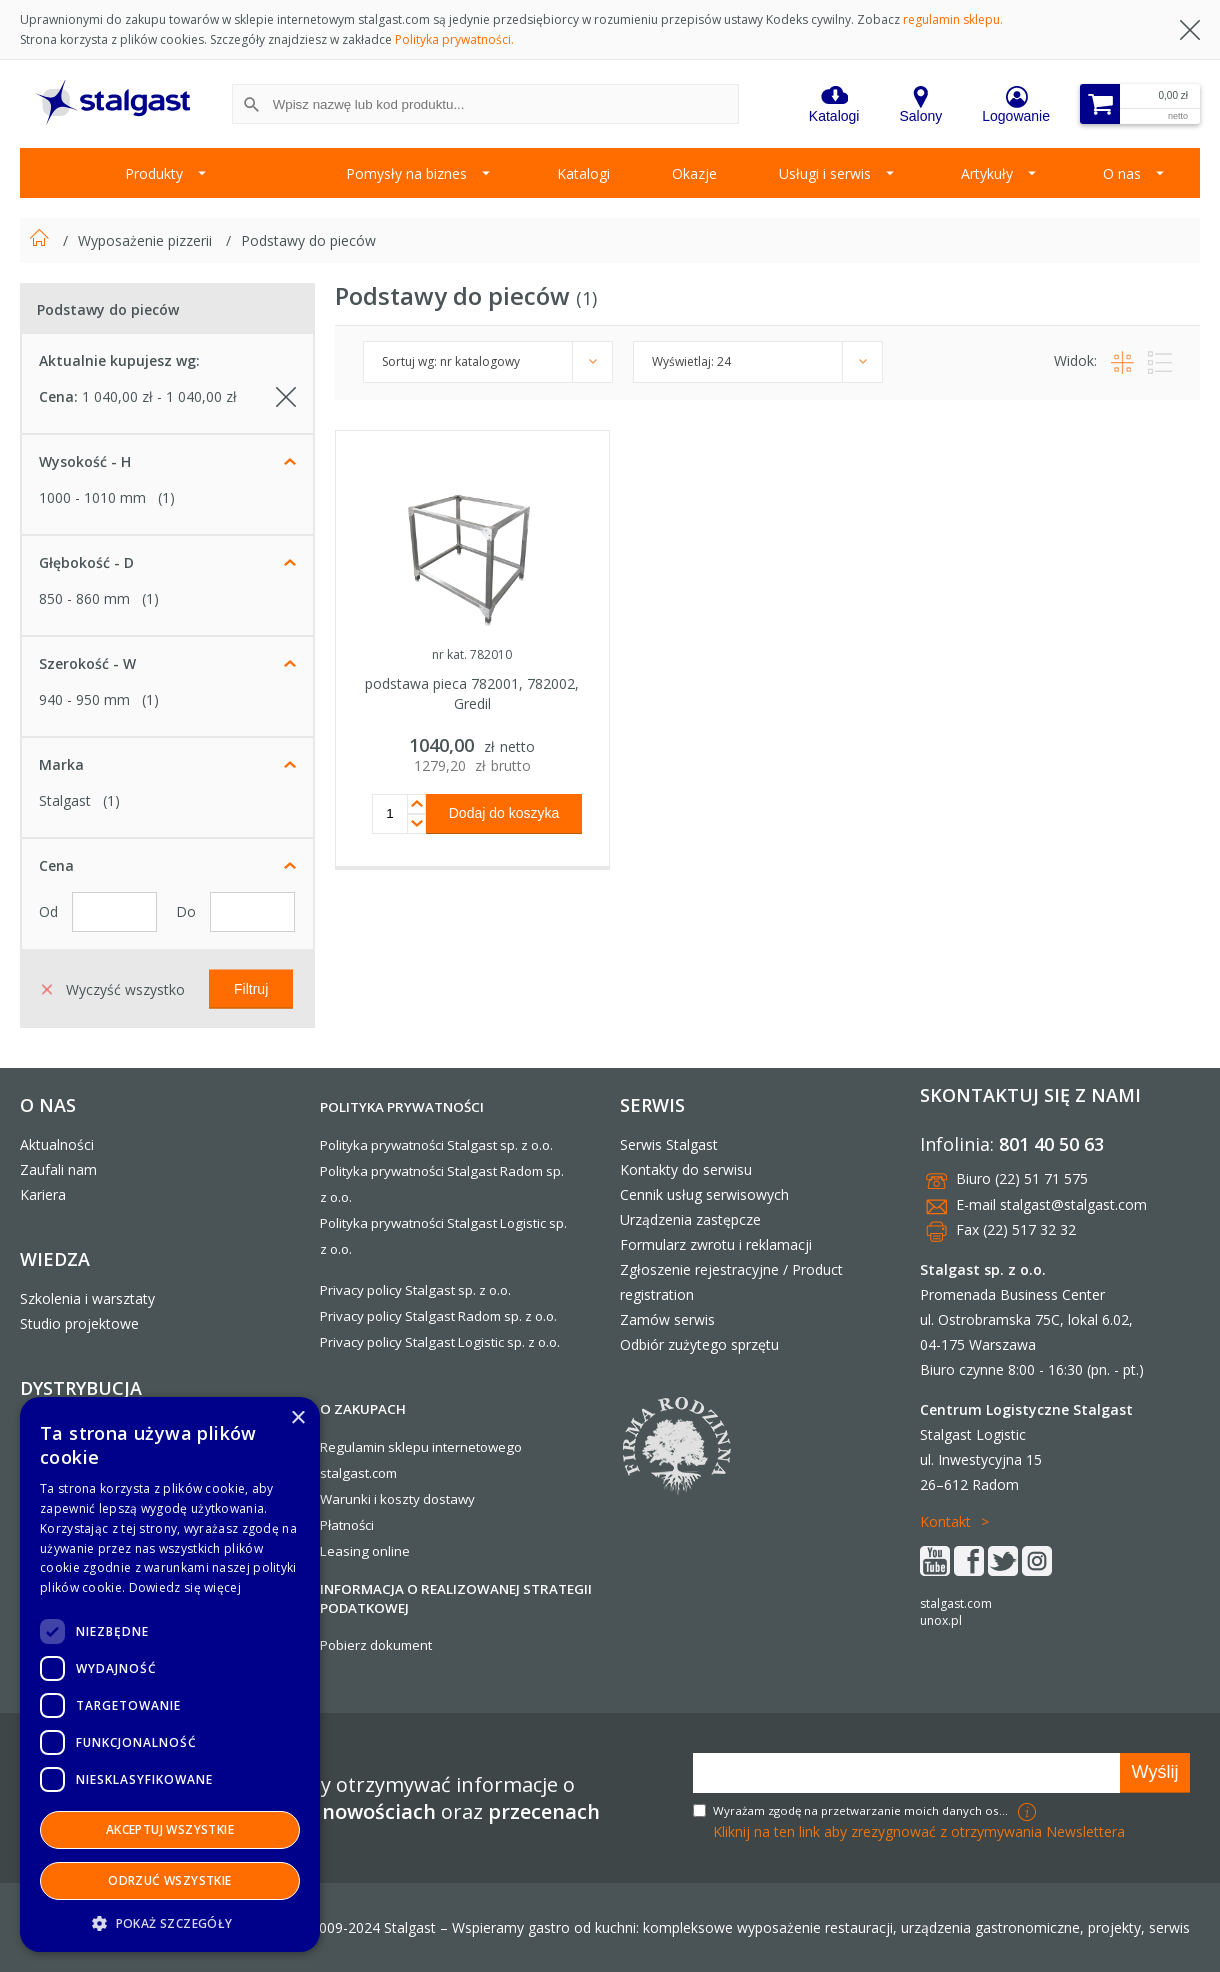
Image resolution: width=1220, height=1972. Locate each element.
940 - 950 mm (84, 699)
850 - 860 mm (84, 598)
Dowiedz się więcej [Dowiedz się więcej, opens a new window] (185, 1587)
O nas (1122, 173)
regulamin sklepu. (953, 19)
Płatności (347, 1525)
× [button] (297, 1418)
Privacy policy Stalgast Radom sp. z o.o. (438, 1316)
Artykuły (987, 173)
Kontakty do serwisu (686, 1169)
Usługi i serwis (825, 173)
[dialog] (170, 1674)
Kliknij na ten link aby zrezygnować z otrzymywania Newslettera (919, 1831)
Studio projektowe (79, 1323)
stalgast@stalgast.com (1073, 1204)
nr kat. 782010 (472, 654)
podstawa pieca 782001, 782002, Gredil (472, 693)
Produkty (154, 173)
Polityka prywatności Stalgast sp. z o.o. (436, 1145)
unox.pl (941, 1620)
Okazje (694, 173)
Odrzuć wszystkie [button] (169, 1880)
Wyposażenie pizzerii (147, 240)
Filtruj (251, 988)
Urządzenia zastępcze (690, 1219)
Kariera (43, 1194)
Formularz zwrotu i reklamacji (716, 1244)
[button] (170, 1922)
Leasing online (365, 1551)
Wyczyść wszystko (113, 988)
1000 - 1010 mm (92, 497)
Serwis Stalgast (669, 1144)
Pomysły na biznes (406, 173)
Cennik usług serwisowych (704, 1194)
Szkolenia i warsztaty (87, 1298)
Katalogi (583, 173)
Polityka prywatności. (454, 39)
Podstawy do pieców (308, 240)
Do (188, 911)
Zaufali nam (58, 1169)
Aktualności (57, 1144)
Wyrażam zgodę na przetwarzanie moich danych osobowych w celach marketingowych (863, 1810)
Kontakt (945, 1521)
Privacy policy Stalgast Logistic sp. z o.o (438, 1342)
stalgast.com (956, 1603)
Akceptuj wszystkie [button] (170, 1829)
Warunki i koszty (370, 1499)
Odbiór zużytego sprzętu (699, 1344)
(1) (166, 497)
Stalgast (65, 800)
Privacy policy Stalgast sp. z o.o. (415, 1290)
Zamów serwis (667, 1319)
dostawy (449, 1499)
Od (50, 911)
